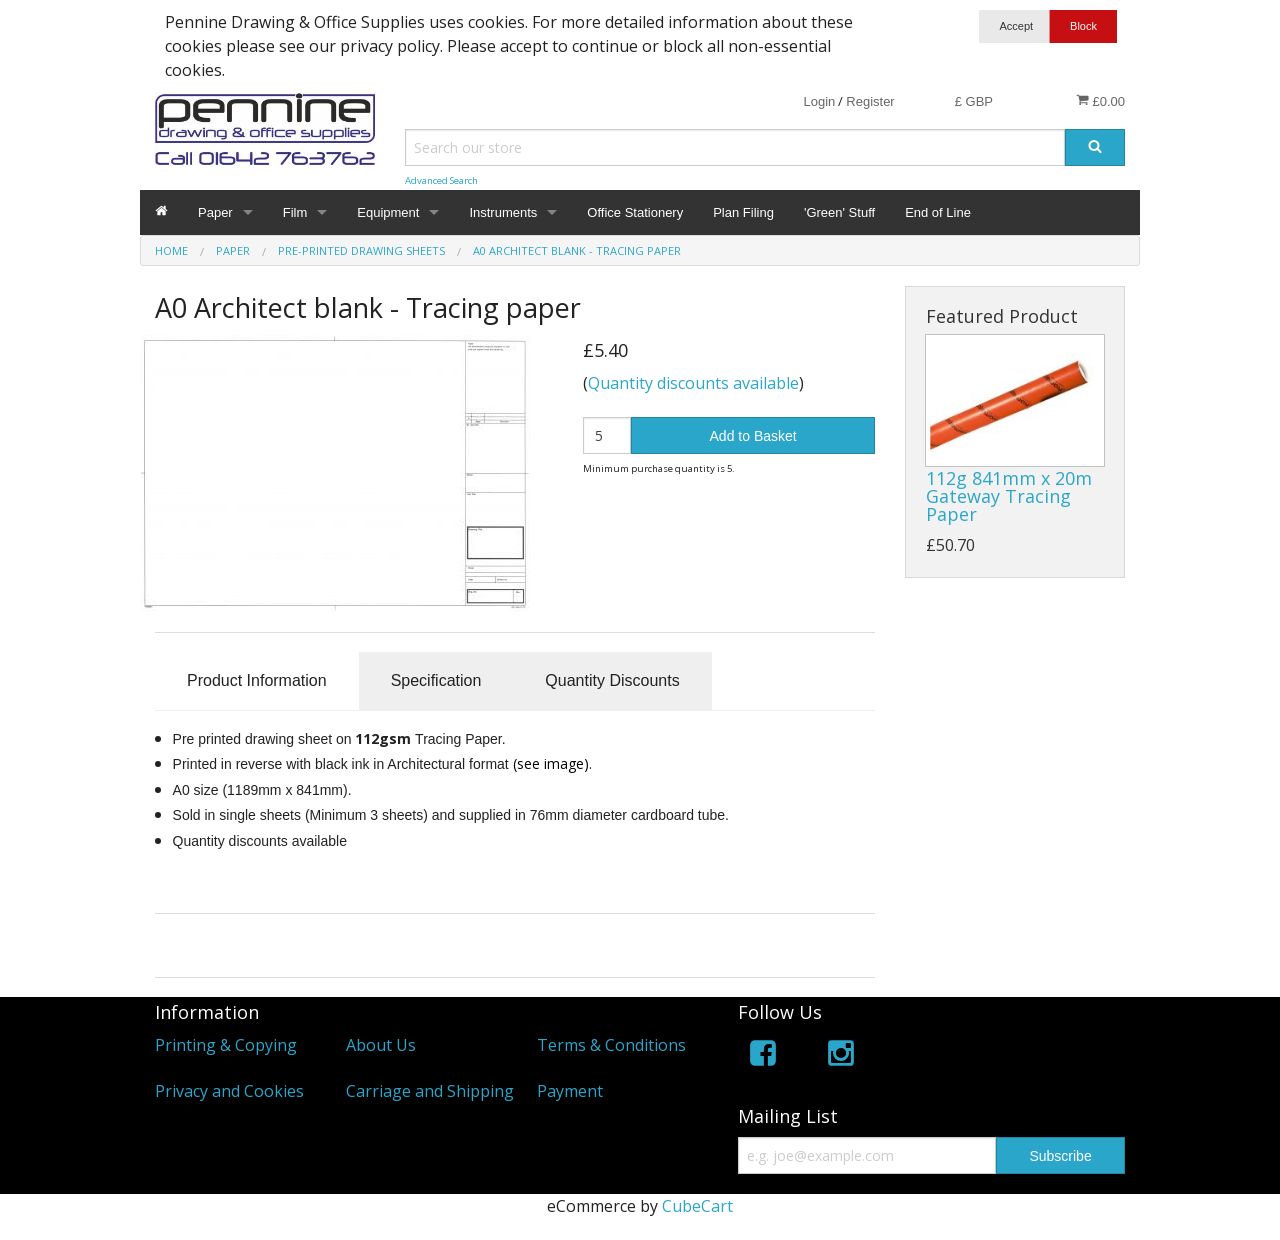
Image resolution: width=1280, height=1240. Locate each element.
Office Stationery (635, 212)
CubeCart (697, 1206)
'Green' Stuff (839, 212)
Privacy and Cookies (229, 1091)
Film (295, 212)
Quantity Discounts (612, 680)
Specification (436, 680)
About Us (381, 1045)
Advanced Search (441, 180)
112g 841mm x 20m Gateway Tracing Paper (1009, 496)
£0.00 (1100, 101)
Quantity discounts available (693, 383)
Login (819, 101)
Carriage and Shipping (430, 1091)
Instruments (503, 212)
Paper (215, 212)
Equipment (388, 212)
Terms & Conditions (611, 1045)
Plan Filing (743, 212)
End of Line (938, 212)
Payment (570, 1091)
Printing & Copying (226, 1045)
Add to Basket (753, 436)
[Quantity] (607, 435)
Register (870, 101)
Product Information (257, 680)
